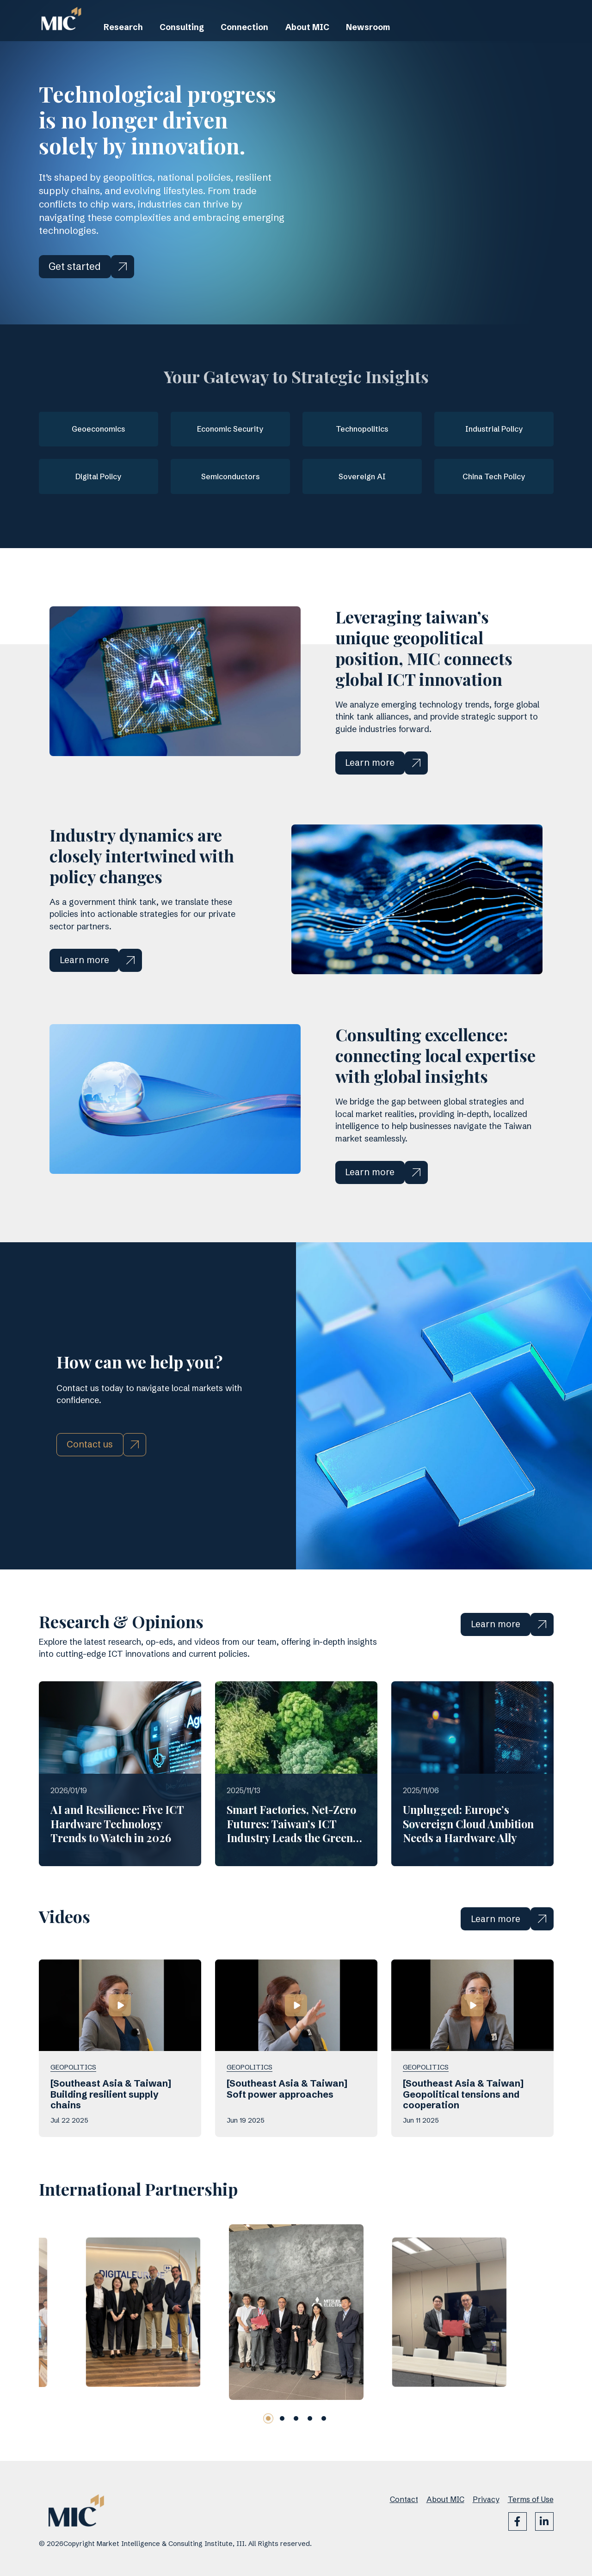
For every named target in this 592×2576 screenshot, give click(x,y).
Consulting (194, 42)
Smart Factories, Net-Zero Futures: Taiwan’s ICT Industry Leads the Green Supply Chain (291, 1869)
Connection (266, 42)
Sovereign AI (362, 471)
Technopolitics (362, 427)
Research (126, 42)
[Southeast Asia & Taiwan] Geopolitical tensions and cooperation (463, 2131)
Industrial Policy (494, 427)
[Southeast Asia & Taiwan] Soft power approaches (287, 2125)
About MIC (338, 42)
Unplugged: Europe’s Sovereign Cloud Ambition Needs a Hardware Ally (468, 1862)
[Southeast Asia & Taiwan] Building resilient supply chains (110, 2131)
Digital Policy (98, 471)
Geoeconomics (98, 427)
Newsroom (409, 42)
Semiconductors (230, 471)
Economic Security (230, 427)
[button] (268, 2455)
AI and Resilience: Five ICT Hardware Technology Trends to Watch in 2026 (117, 1862)
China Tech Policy (494, 471)
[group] (143, 2348)
